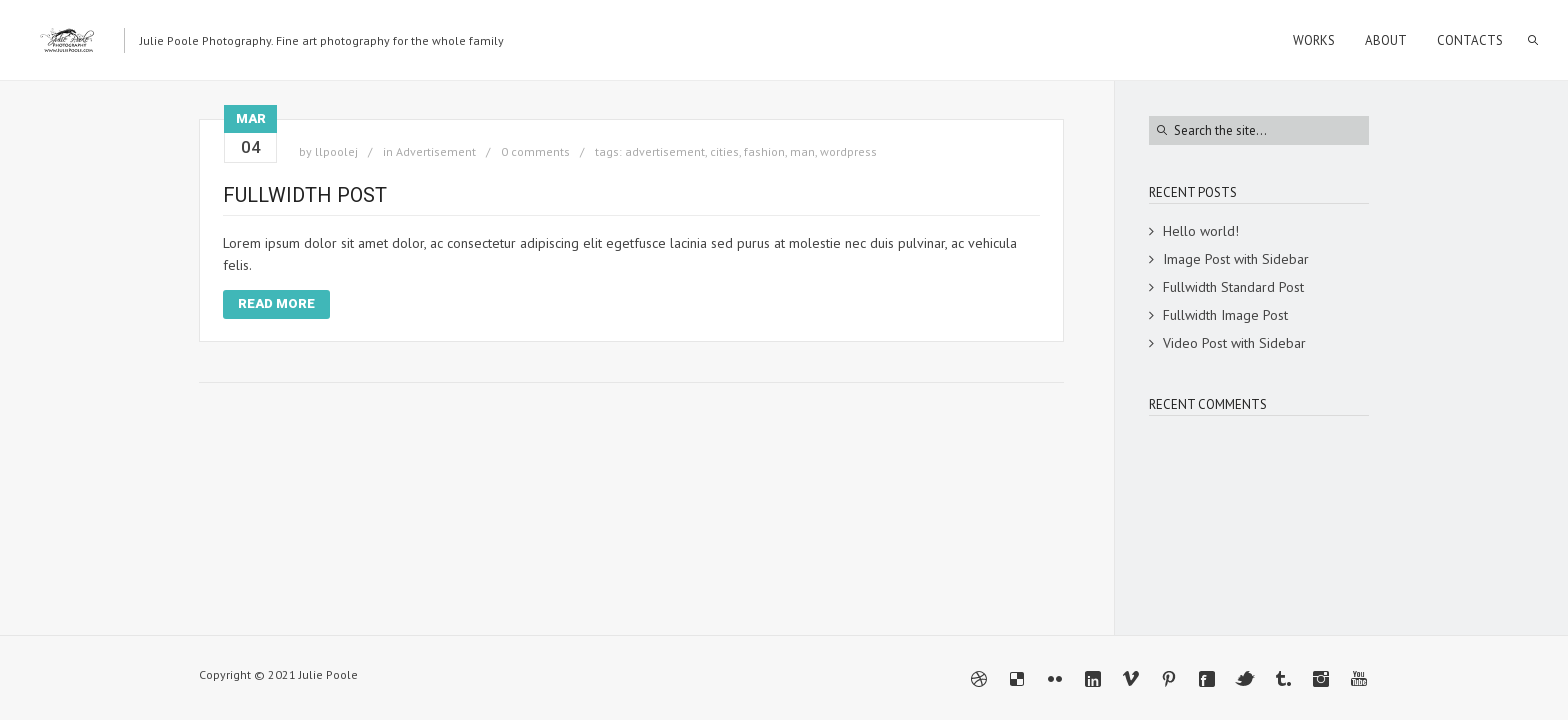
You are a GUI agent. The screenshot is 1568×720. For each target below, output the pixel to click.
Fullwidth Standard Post (1233, 287)
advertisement (665, 151)
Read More (276, 303)
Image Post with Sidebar (1236, 259)
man (802, 151)
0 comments (535, 151)
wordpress (848, 151)
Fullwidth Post (305, 195)
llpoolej (336, 151)
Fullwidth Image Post (1225, 315)
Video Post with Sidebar (1234, 343)
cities (724, 151)
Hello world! (1201, 231)
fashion (764, 151)
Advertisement (436, 151)
